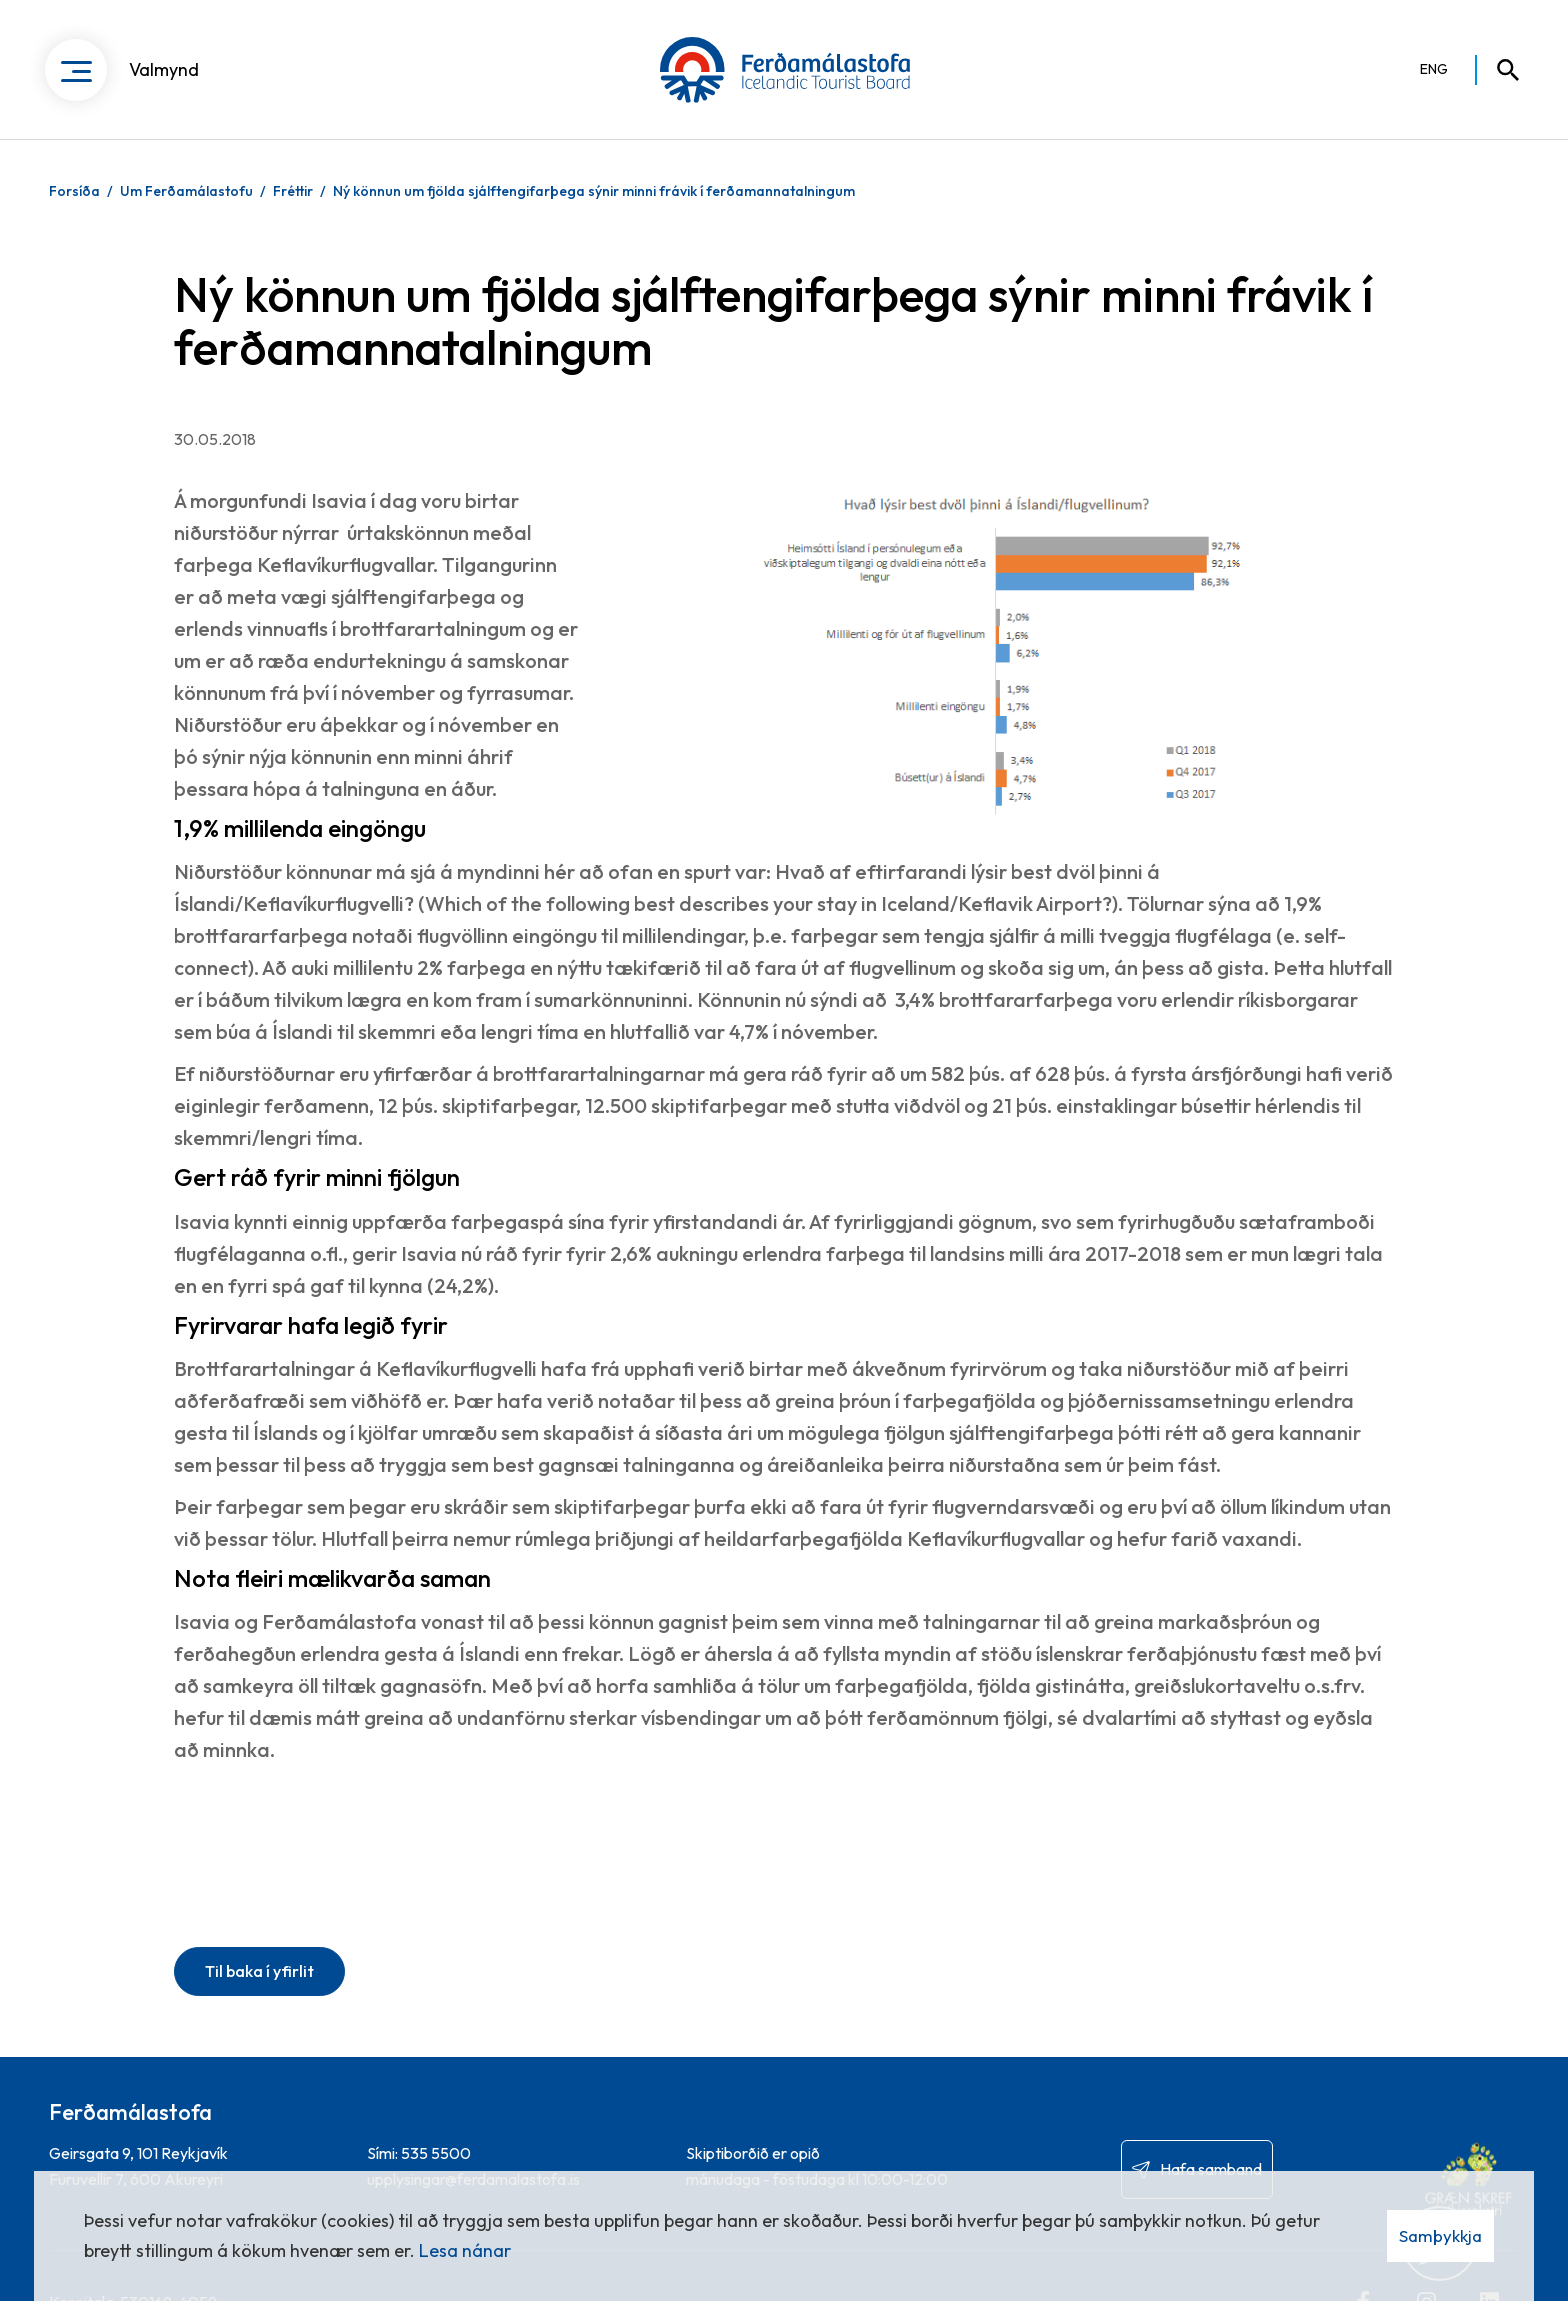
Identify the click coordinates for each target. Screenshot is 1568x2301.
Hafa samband (1211, 2169)
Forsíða (74, 191)
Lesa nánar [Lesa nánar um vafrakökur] (465, 2250)
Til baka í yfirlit (259, 1971)
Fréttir (293, 191)
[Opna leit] (1499, 70)
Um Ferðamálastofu (186, 191)
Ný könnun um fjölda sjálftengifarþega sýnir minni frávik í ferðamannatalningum (594, 191)
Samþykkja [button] (1440, 2235)
